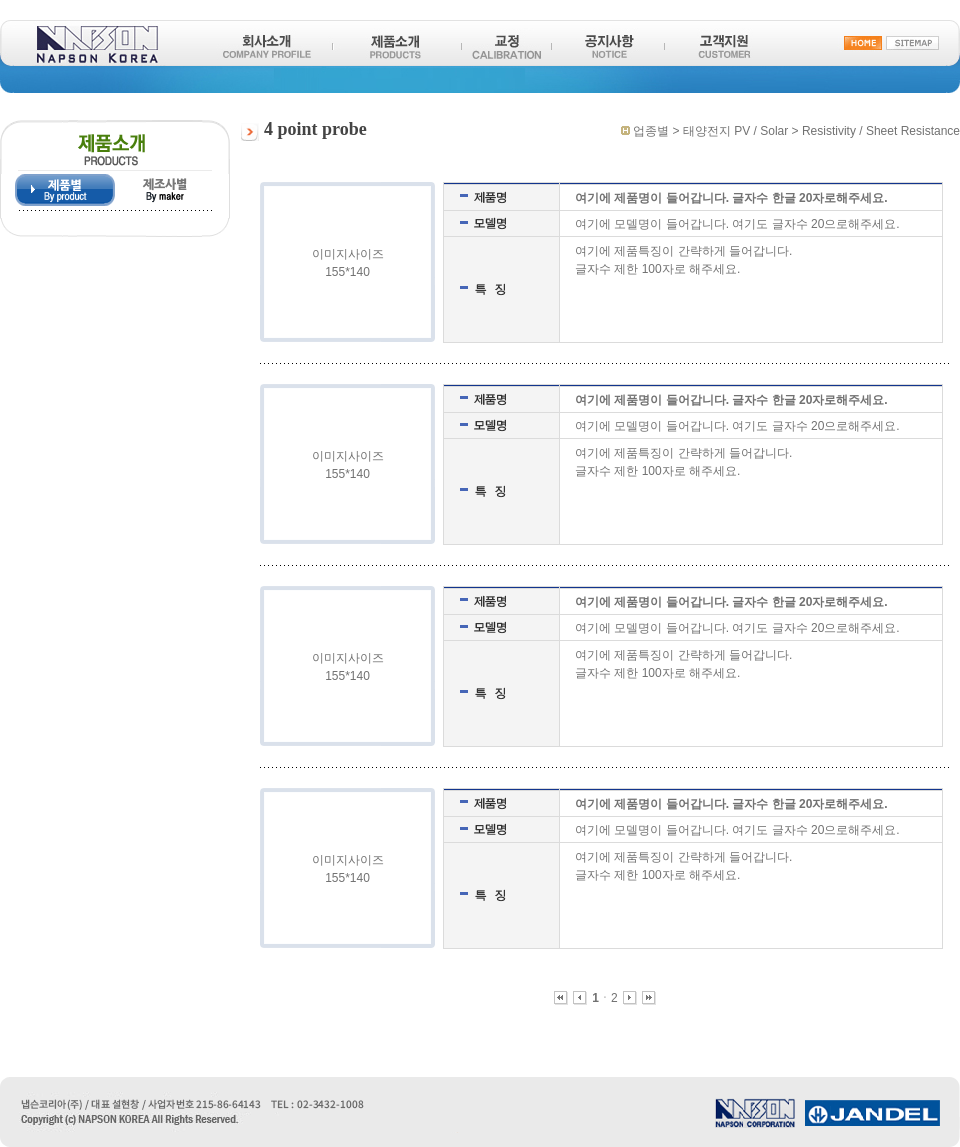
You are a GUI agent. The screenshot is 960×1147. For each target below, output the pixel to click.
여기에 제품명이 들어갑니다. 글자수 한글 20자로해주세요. (731, 198)
